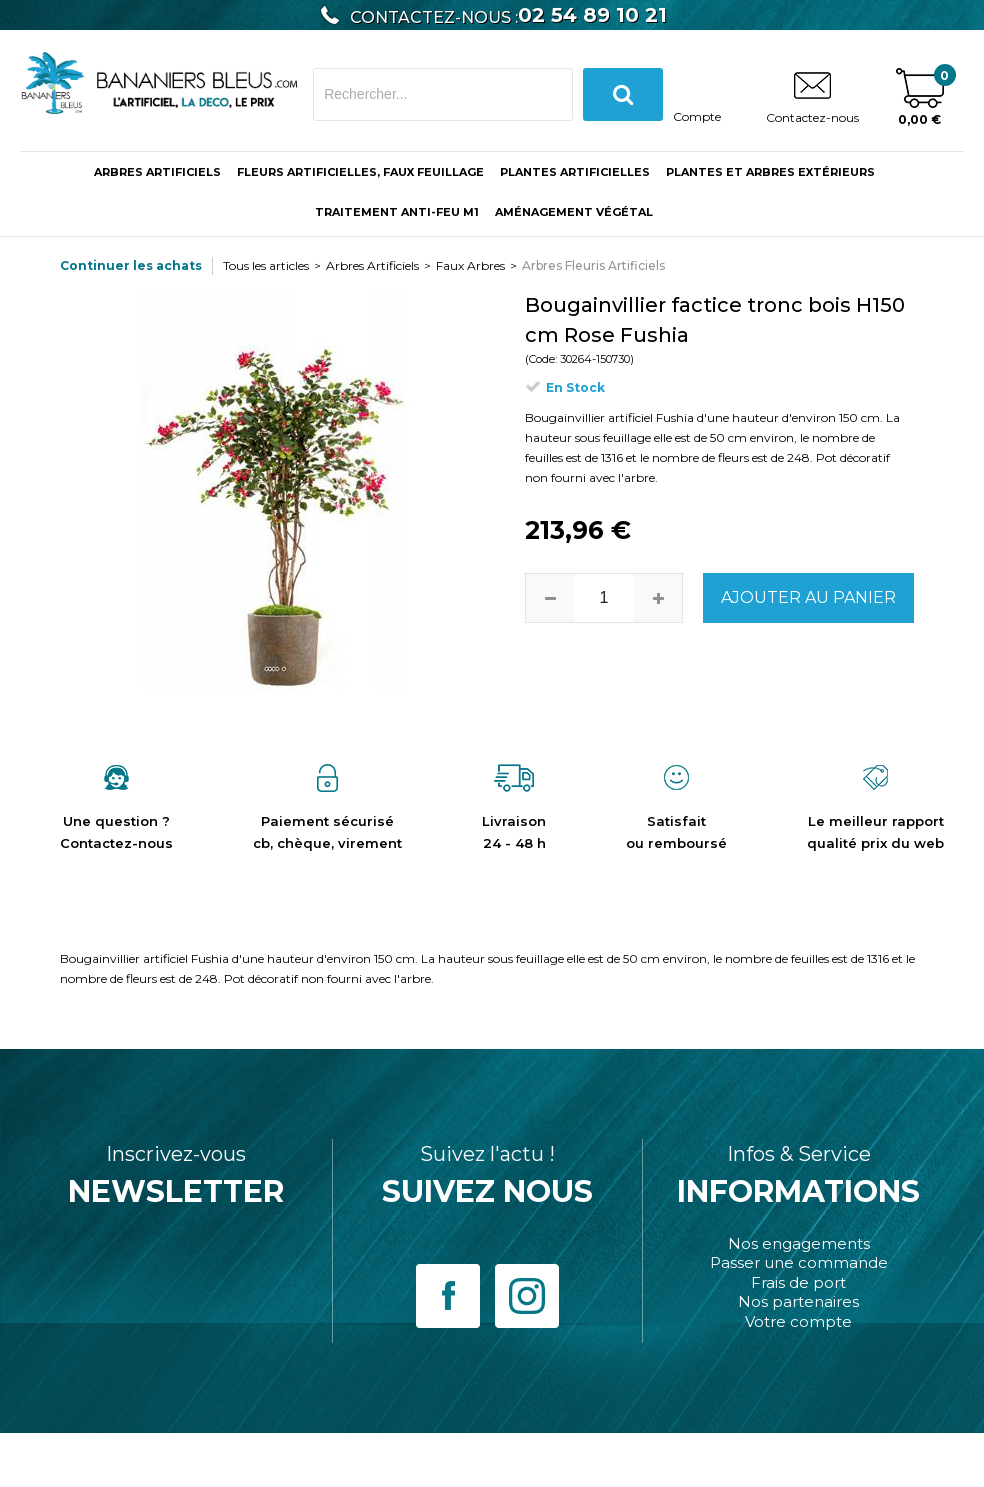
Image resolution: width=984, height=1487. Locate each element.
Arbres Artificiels (372, 265)
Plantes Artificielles (575, 172)
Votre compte (798, 1321)
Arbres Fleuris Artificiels (593, 265)
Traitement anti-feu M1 (397, 212)
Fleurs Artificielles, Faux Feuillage (360, 172)
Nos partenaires (798, 1301)
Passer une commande (799, 1262)
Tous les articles (266, 265)
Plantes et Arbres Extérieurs (770, 172)
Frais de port (798, 1282)
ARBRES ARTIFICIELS (157, 172)
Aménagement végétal (574, 212)
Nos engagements (799, 1243)
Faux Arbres (470, 265)
